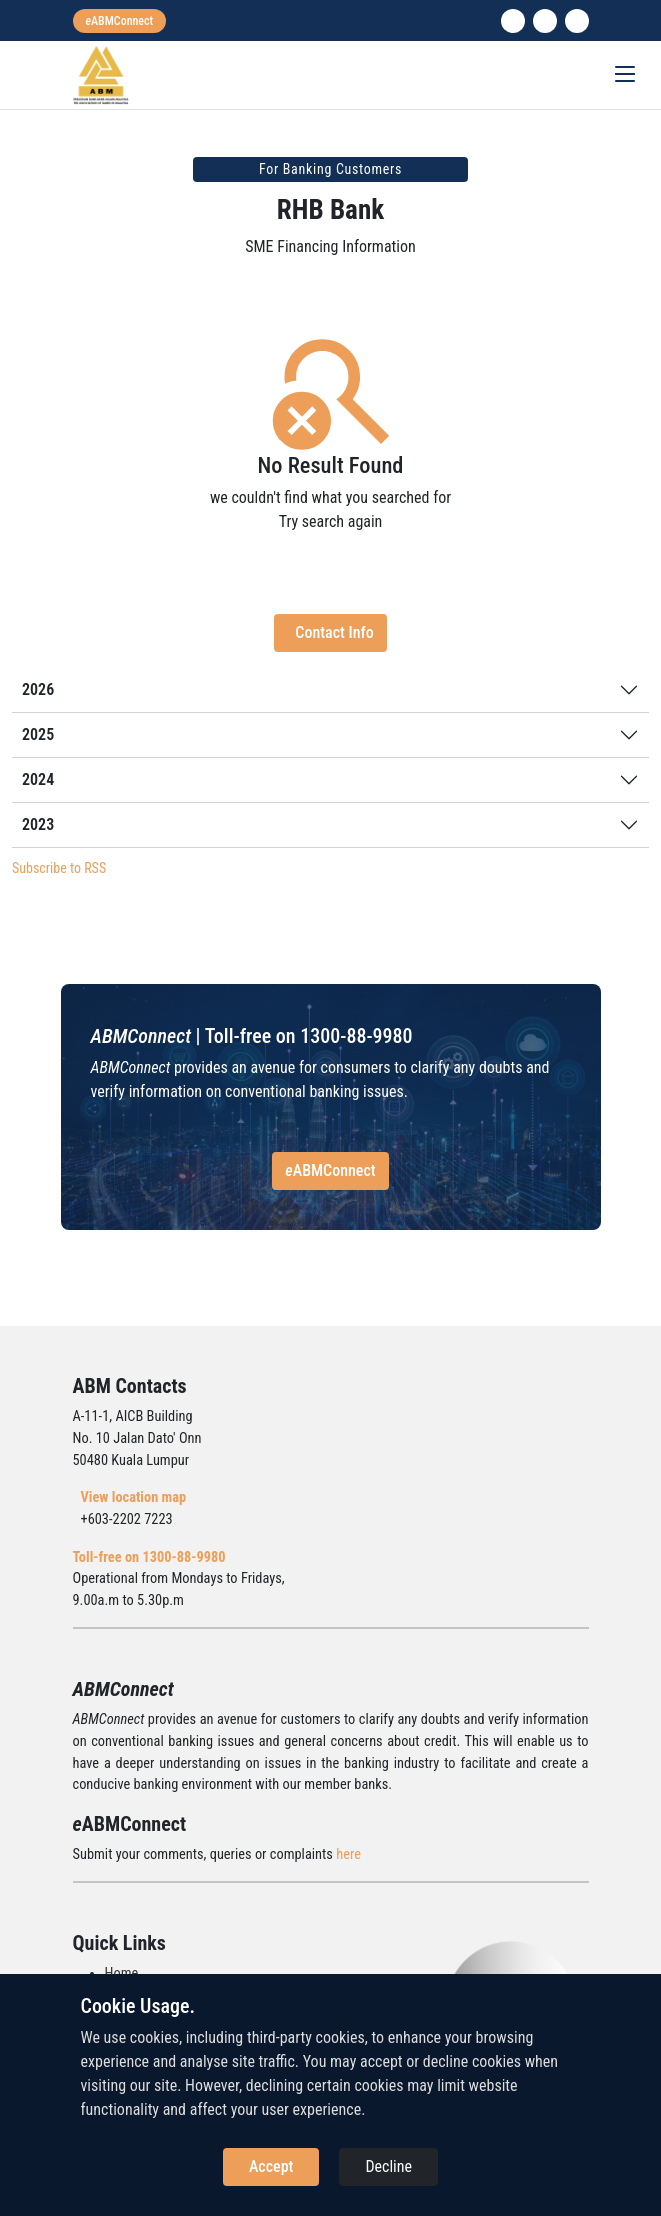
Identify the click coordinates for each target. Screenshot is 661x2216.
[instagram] (545, 21)
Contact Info (334, 632)
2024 (38, 779)
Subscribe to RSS (59, 868)
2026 (38, 689)
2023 (38, 824)
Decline (388, 2166)
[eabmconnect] (120, 21)
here (348, 1854)
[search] (577, 21)
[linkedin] (513, 21)
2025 (38, 734)
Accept (271, 2166)
